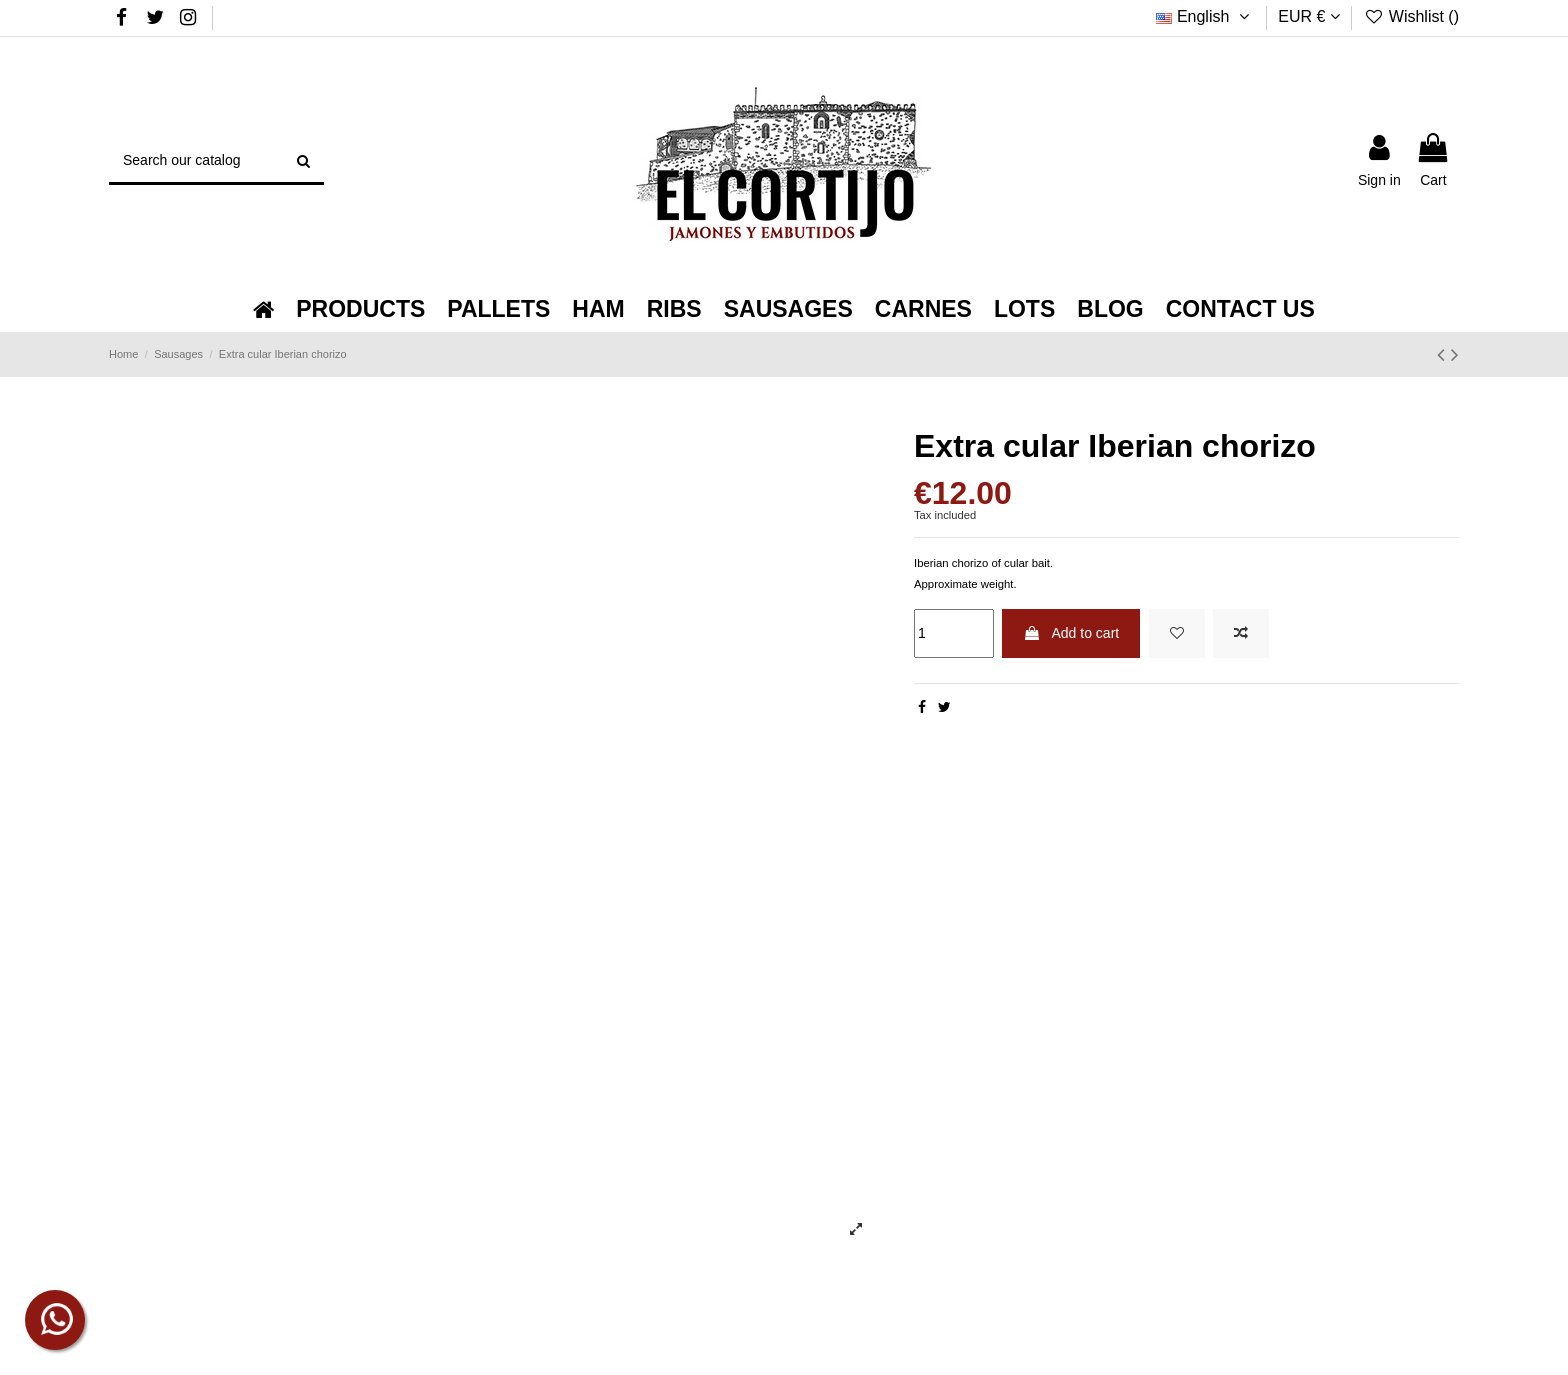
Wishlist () (1411, 16)
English (1205, 16)
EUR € (1309, 16)
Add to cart (1071, 633)
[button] (360, 309)
